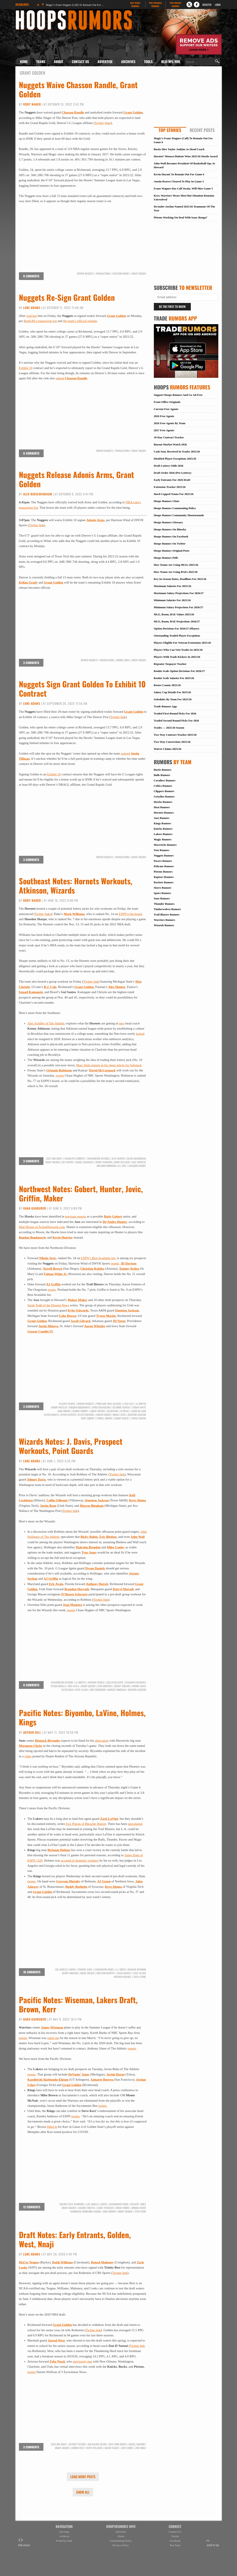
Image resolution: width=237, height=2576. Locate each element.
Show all (83, 2492)
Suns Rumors (162, 898)
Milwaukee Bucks (97, 2444)
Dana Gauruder (34, 1208)
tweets (60, 1075)
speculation (135, 1824)
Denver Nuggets (85, 273)
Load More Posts (82, 2476)
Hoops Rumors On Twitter (170, 543)
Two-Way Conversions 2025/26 (172, 741)
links (108, 123)
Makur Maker (77, 1300)
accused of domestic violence (80, 1860)
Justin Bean (48, 1505)
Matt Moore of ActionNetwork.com (42, 1227)
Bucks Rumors (162, 769)
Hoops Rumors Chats (166, 501)
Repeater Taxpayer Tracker (170, 664)
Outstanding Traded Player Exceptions (177, 635)
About (58, 61)
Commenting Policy (120, 2540)
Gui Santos (67, 1162)
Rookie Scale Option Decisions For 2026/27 (179, 671)
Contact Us (80, 61)
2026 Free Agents (164, 416)
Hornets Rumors (164, 812)
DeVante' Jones (138, 2204)
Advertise (105, 61)
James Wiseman (52, 2027)
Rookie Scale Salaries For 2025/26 (174, 678)
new (121, 1023)
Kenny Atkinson (104, 1162)
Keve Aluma (137, 1500)
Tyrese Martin (106, 1315)
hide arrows (24, 2542)
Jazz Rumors (162, 818)
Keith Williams (62, 2262)
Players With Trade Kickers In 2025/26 (177, 656)
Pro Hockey (176, 4)
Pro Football (155, 4)
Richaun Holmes (58, 1850)
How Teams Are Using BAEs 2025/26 (176, 571)
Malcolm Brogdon (88, 1547)
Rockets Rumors (164, 882)
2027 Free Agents (164, 430)
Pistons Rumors (163, 871)
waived (125, 753)
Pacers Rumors (163, 860)
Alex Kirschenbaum (37, 494)
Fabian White (139, 1407)
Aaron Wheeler (94, 1326)
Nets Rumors (162, 850)
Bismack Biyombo (47, 1740)
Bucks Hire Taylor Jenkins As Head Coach (179, 149)
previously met (82, 2361)
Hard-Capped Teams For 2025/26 (174, 494)
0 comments (31, 276)
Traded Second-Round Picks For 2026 (176, 720)
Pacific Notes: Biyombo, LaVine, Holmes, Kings (82, 1717)
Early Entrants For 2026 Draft (172, 479)
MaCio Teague (29, 2262)
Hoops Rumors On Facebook (171, 536)
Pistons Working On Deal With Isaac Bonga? (180, 217)
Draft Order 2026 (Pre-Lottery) (172, 472)
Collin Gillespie (57, 1500)
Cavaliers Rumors (165, 780)
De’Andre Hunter (114, 1222)
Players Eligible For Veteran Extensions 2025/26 (182, 642)
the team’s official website (80, 321)
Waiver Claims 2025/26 (167, 748)
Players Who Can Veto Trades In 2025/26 (178, 649)
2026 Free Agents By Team (169, 423)
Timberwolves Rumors (167, 909)
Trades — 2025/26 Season (169, 727)
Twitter (99, 123)
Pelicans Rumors (164, 866)
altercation (102, 1740)
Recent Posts (202, 130)
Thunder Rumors (164, 903)
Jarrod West (56, 2340)
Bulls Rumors (162, 775)
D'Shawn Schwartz (135, 1682)
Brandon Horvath (76, 1589)
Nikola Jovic (47, 1258)
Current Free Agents (166, 409)
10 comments (31, 1972)
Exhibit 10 (25, 368)
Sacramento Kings (104, 1969)
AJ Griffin (53, 1284)
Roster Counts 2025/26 (167, 685)
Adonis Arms (95, 520)
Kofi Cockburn (98, 1689)
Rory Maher (32, 104)
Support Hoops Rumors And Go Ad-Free (178, 394)
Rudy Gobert (113, 1216)
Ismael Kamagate (31, 992)
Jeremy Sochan (122, 1686)
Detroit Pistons (77, 2444)
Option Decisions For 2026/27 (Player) (176, 628)
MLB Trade (135, 4)
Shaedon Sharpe (137, 1166)
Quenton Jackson (127, 1310)
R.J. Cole (50, 987)
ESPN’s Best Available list (98, 1258)
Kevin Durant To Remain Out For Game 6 (179, 174)
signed (60, 378)
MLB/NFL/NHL (170, 61)
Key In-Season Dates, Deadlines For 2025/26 (180, 579)
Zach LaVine (109, 1818)
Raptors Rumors (164, 877)
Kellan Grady (28, 582)
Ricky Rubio (89, 1536)
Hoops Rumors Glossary (168, 522)
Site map (64, 2531)
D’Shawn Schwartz (74, 1594)
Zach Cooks (127, 2448)
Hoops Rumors (26, 11)
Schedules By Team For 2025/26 (173, 699)
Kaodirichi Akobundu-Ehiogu (48, 2079)
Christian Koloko (92, 1268)
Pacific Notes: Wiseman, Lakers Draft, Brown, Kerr (78, 2004)
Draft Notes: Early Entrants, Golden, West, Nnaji (75, 2239)
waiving (31, 316)
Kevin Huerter (63, 1237)
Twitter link (36, 525)
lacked (140, 1033)
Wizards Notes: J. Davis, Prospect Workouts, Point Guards (70, 1445)
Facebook (175, 2540)
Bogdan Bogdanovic (32, 1237)
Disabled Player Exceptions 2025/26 (175, 458)
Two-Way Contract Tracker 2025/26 (175, 734)
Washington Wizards (98, 1158)
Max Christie (139, 1162)
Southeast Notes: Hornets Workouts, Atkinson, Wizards (75, 885)
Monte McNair (125, 2211)
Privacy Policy (120, 2545)
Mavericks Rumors (165, 844)
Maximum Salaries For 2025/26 (172, 586)
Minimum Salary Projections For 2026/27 (178, 607)
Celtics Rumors (163, 785)
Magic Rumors (163, 839)
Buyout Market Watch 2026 (170, 444)
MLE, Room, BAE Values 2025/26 (174, 614)
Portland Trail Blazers (108, 1403)
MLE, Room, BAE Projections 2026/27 (177, 621)
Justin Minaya (48, 1326)
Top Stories (170, 130)
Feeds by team (64, 2540)
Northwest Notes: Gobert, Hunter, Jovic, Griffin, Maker (81, 1193)
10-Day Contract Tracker (169, 437)
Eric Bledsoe (108, 1536)
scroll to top (212, 2542)
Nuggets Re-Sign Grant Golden (67, 297)
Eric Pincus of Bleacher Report (86, 1824)
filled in (52, 2126)
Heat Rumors (162, 807)
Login (217, 4)
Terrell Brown (52, 1268)
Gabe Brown (67, 1315)
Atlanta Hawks (67, 1403)
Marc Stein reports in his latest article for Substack (109, 1065)
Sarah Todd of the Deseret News (48, 1305)
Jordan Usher (138, 2208)
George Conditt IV (40, 1331)
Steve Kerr (140, 2211)
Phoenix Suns (85, 1969)
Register (206, 4)
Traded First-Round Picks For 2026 (175, 713)
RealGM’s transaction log (40, 321)
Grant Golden (133, 112)
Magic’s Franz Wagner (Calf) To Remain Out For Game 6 (76, 4)
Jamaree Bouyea (101, 2079)
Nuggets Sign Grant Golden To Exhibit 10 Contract (82, 688)
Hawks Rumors (163, 801)
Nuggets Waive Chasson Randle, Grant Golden (78, 89)
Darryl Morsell (123, 1589)
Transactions (103, 273)
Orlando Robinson (59, 1070)
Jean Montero (72, 1604)
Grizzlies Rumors (164, 796)
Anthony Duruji (97, 1584)
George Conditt (80, 1411)
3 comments (31, 662)
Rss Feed (175, 2545)
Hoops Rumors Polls (166, 557)
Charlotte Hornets (75, 1158)
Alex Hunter (116, 987)
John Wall (138, 1536)
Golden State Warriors (72, 2204)
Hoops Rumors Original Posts (172, 550)
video (27, 1756)
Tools (148, 61)
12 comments (31, 2207)
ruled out (53, 2038)
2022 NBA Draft (54, 1158)
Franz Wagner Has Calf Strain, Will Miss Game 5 (183, 188)
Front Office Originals (167, 402)
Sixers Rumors (162, 887)
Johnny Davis (36, 1479)
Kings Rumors (162, 823)
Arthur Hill (32, 1732)
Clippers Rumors (164, 791)
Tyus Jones (88, 1552)
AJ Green (104, 1881)
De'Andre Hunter (121, 1407)
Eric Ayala (56, 1584)
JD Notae (119, 1321)
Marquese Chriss (30, 1745)
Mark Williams (74, 914)
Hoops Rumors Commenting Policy (175, 508)
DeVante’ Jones (78, 2074)
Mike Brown (109, 2211)
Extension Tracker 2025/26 (170, 487)
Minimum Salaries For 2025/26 (172, 600)
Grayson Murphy (68, 1881)
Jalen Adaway (124, 1973)
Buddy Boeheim (76, 1886)
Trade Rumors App (165, 706)
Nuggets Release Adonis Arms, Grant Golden (76, 479)
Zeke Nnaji (57, 2361)
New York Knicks (118, 2444)
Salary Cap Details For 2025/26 (172, 692)
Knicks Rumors (163, 828)
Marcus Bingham (92, 1505)
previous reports (75, 1216)
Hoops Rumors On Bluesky (170, 529)
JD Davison (128, 1263)
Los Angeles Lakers (65, 1969)
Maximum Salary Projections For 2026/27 (179, 593)
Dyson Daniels (95, 1568)
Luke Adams (31, 307)
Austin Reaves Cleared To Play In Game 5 (179, 181)
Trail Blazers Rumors (167, 914)
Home (24, 61)
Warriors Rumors (164, 919)
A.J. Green (120, 1969)
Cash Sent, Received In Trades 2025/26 (177, 451)
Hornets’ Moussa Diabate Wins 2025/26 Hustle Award (186, 156)
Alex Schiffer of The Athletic (46, 1023)
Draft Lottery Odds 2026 (168, 465)
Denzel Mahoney (102, 2262)
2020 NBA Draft (59, 2444)
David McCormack (102, 1070)
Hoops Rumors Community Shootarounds (179, 515)
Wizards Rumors (164, 925)
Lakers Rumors (163, 834)
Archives (128, 61)
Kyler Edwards (78, 1310)
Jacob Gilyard (80, 1321)
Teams (40, 61)
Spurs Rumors (162, 893)
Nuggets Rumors (164, 855)
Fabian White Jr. (55, 1274)
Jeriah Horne (115, 2074)
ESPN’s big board (130, 914)
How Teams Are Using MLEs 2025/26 (176, 564)
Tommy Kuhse (129, 1268)
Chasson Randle (73, 112)
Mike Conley (115, 1547)
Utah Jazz (128, 1403)
